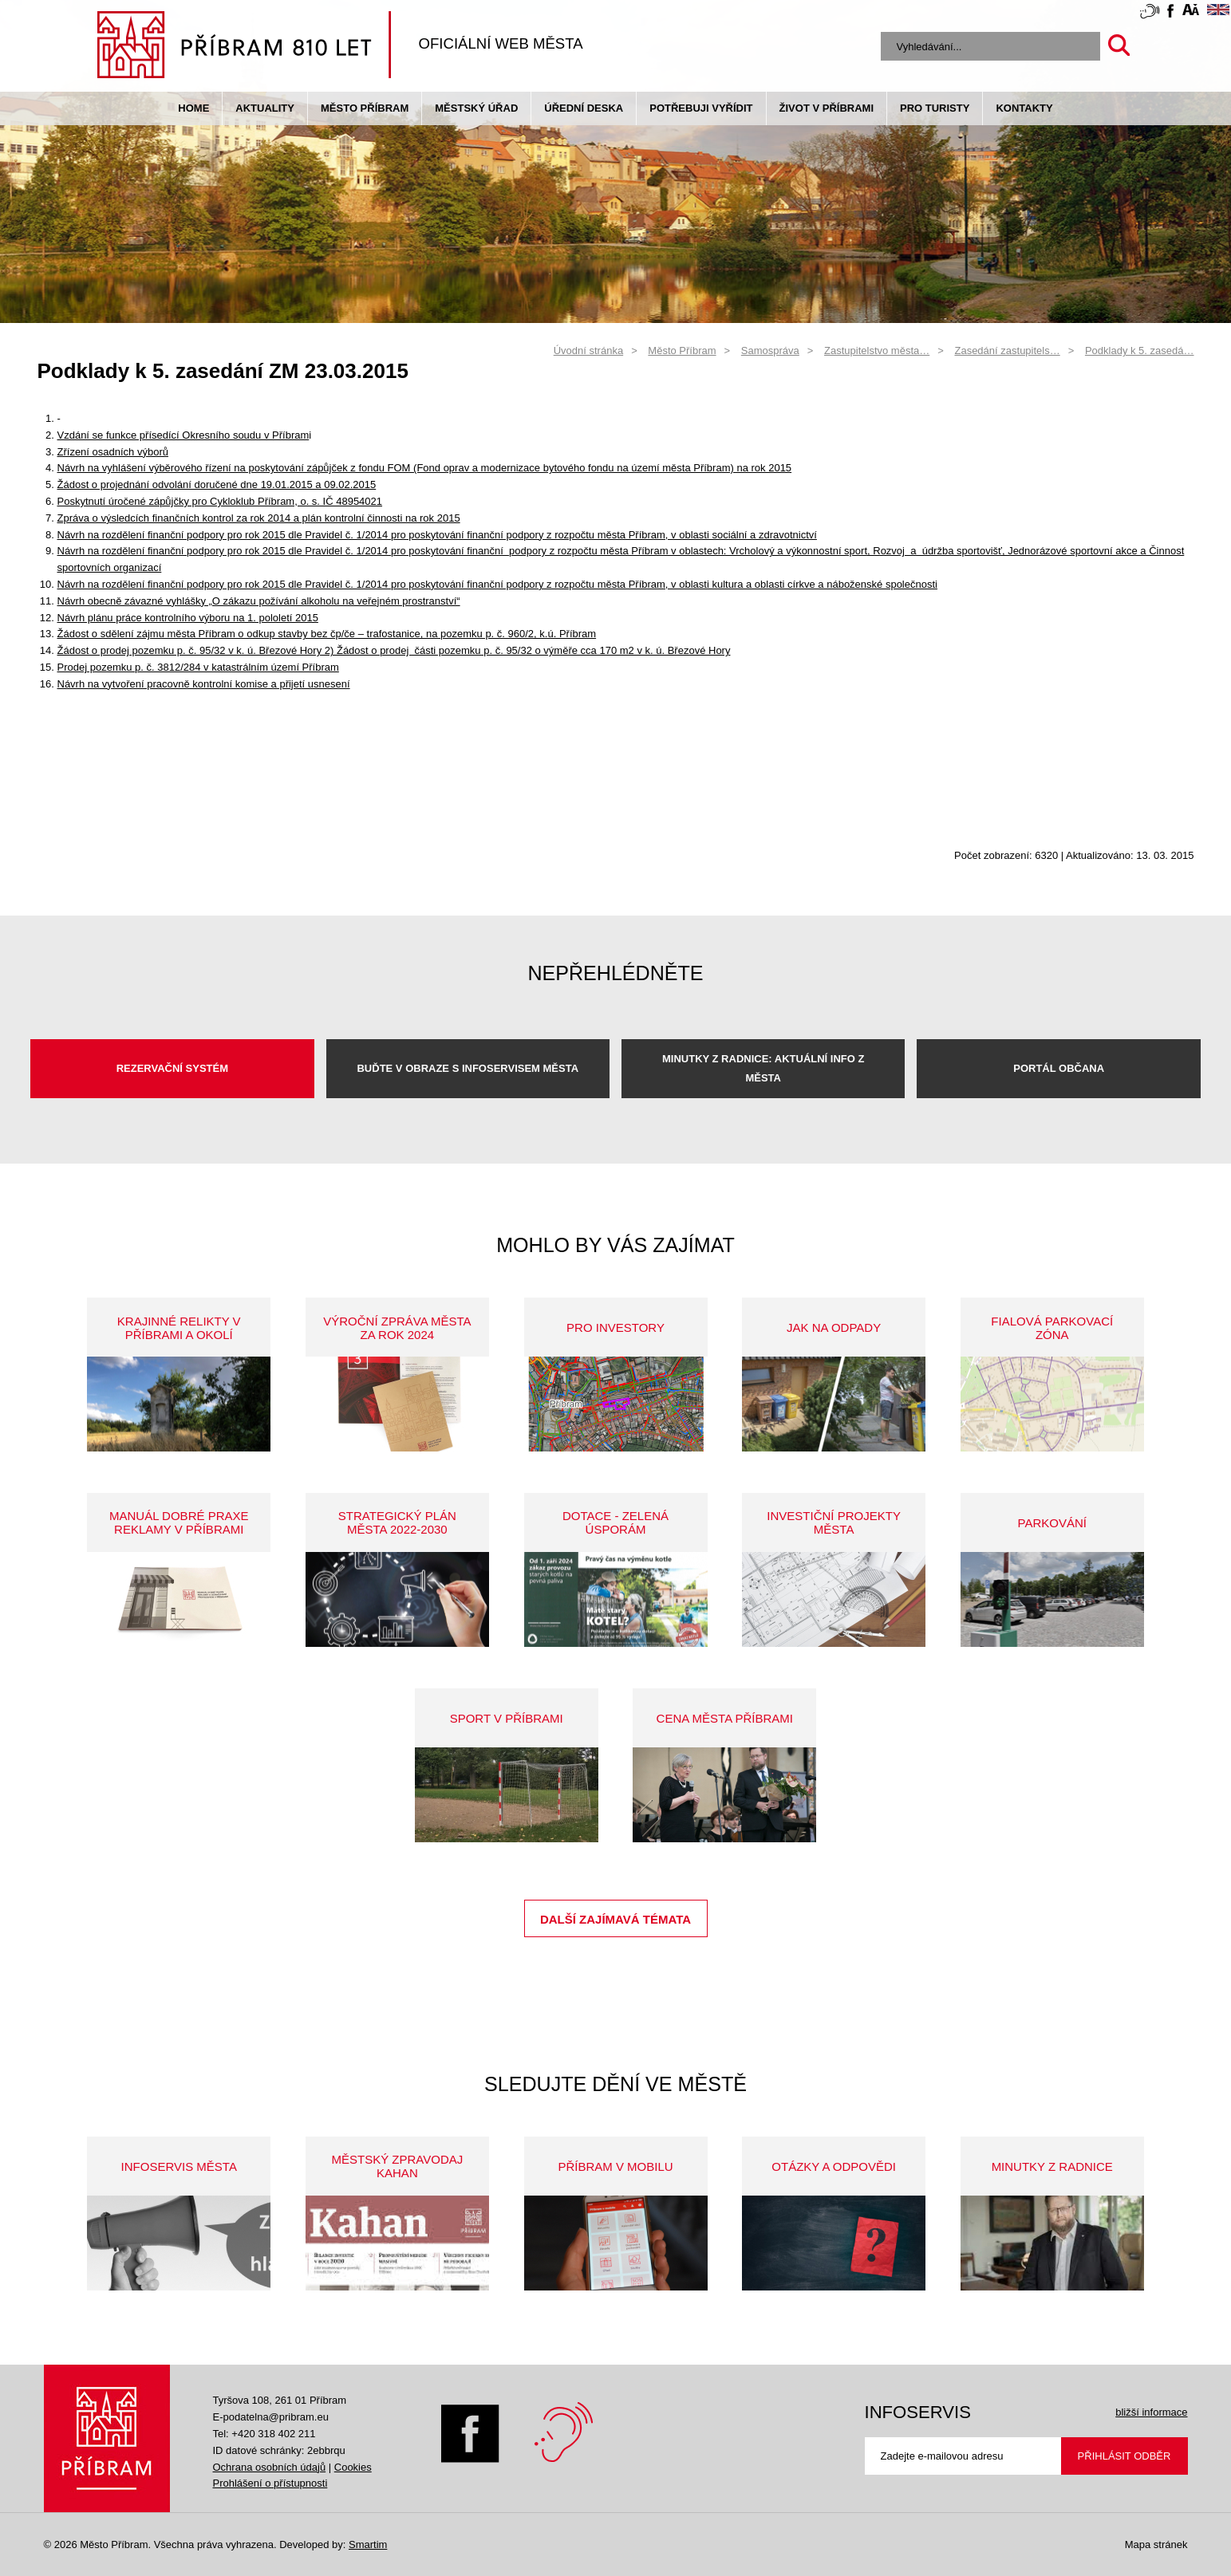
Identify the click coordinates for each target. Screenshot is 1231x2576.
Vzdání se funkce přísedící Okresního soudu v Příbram (183, 435)
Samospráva (770, 350)
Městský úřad (476, 108)
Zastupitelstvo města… (876, 350)
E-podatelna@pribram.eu (271, 2417)
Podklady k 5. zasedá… (1139, 350)
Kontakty (1024, 108)
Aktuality (264, 108)
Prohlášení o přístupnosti (270, 2483)
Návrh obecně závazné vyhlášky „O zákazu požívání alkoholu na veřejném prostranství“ (258, 601)
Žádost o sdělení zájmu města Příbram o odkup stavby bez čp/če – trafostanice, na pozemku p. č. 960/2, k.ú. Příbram (327, 634)
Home (193, 108)
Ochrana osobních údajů (269, 2467)
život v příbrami (826, 108)
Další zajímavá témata (615, 1919)
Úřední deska (583, 108)
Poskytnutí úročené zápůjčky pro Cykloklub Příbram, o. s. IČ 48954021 (220, 501)
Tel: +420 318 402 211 (264, 2434)
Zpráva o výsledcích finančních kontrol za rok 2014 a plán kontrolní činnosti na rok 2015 (258, 518)
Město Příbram (364, 108)
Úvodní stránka (588, 350)
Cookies (353, 2467)
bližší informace (1151, 2412)
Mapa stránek (1156, 2544)
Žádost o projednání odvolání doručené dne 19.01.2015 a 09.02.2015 (217, 484)
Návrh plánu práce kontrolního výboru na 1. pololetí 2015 (187, 618)
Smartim (368, 2544)
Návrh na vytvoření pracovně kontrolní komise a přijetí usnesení (203, 684)
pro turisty (934, 108)
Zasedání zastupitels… (1006, 350)
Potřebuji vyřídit (700, 108)
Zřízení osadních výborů (112, 452)
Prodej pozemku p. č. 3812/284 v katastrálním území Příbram (198, 667)
